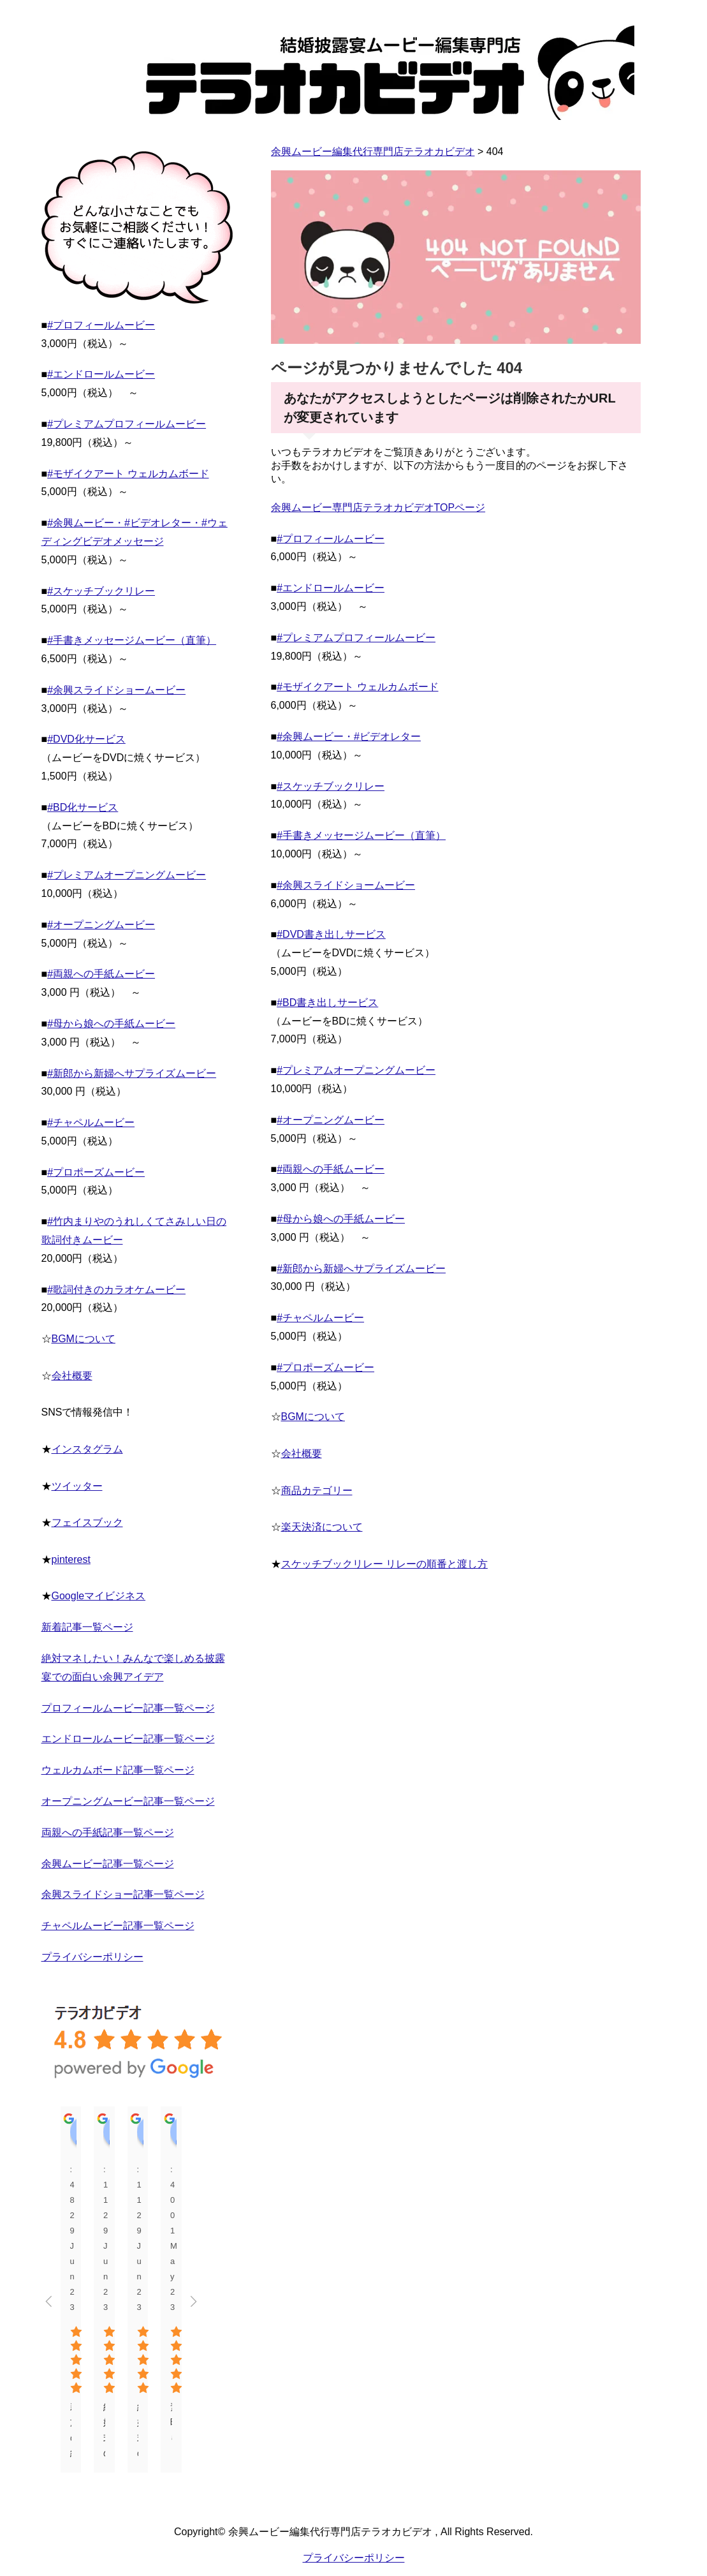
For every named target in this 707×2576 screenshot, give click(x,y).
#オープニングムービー (330, 1119)
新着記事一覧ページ (87, 1627)
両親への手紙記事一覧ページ (107, 1832)
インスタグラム (87, 1449)
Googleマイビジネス (99, 1595)
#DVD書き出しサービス (331, 934)
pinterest (71, 1559)
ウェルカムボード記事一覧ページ (117, 1770)
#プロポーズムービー (325, 1367)
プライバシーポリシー (92, 1956)
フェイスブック (87, 1522)
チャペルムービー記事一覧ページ (117, 1925)
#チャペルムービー (320, 1317)
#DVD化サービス (86, 739)
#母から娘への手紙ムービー (341, 1218)
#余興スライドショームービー (346, 885)
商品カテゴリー (317, 1490)
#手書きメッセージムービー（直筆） (361, 835)
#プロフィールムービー (330, 538)
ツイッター (77, 1486)
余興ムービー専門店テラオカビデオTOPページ (378, 507)
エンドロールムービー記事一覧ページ (128, 1738)
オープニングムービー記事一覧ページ (128, 1801)
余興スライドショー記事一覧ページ (123, 1894)
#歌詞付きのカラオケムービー (116, 1289)
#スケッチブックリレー (330, 786)
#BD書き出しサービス (327, 1002)
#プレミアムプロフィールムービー (356, 637)
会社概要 (301, 1453)
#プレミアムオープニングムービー (356, 1070)
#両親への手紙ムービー (330, 1169)
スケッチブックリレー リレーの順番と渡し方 (384, 1563)
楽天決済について (322, 1526)
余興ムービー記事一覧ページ (107, 1863)
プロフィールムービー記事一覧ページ (128, 1708)
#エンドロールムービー (330, 587)
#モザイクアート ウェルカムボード (357, 686)
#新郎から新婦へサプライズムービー (361, 1268)
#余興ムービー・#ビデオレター (349, 736)
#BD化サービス (82, 807)
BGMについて (313, 1416)
